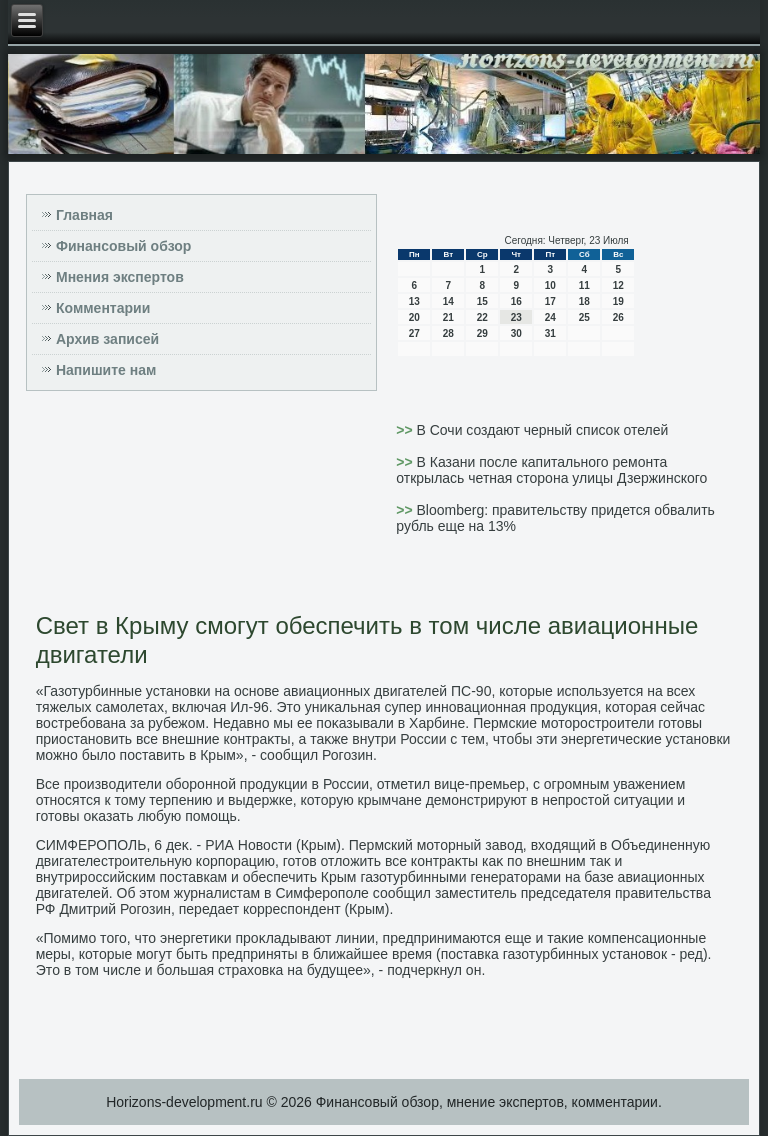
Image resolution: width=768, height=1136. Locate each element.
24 (550, 317)
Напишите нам (106, 370)
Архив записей (107, 339)
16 (516, 301)
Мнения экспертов (120, 277)
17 (550, 301)
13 (414, 301)
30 (516, 333)
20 (414, 317)
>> (406, 430)
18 (584, 301)
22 (482, 317)
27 (414, 333)
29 (482, 333)
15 (482, 301)
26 (618, 317)
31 (550, 333)
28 (448, 333)
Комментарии (103, 308)
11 (584, 285)
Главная (84, 215)
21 (448, 317)
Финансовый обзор (123, 246)
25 (584, 317)
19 (618, 301)
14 (448, 301)
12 (618, 285)
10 (550, 285)
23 (516, 317)
